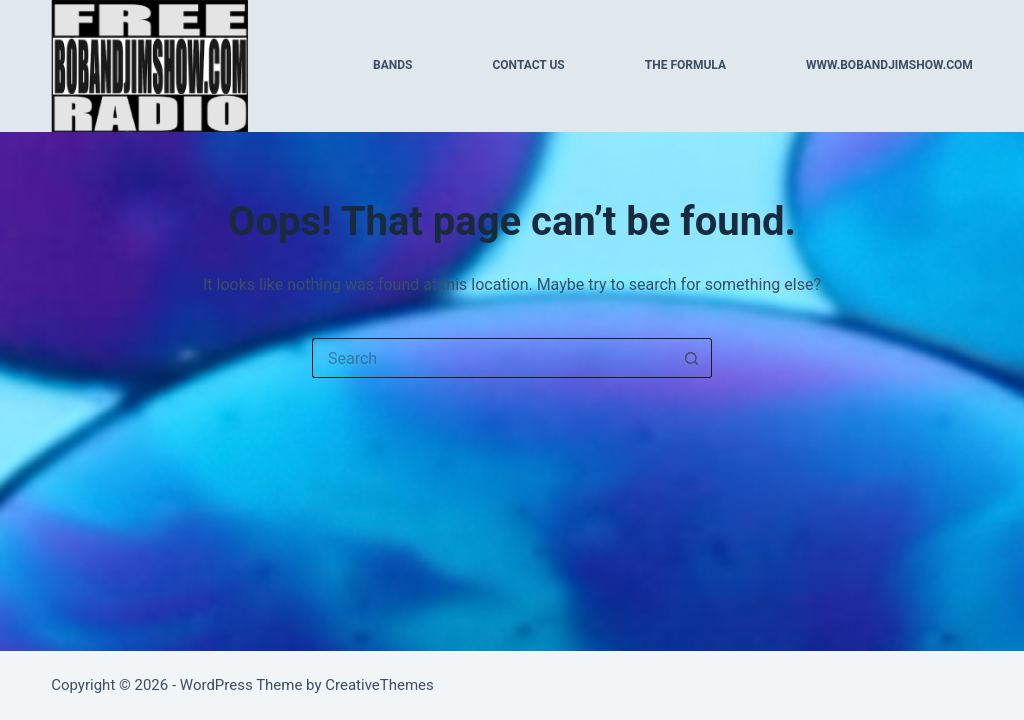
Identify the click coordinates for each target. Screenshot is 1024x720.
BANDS (392, 65)
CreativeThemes (379, 685)
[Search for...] (492, 358)
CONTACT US (528, 65)
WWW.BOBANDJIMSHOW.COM (889, 65)
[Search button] (692, 358)
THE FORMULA (685, 65)
